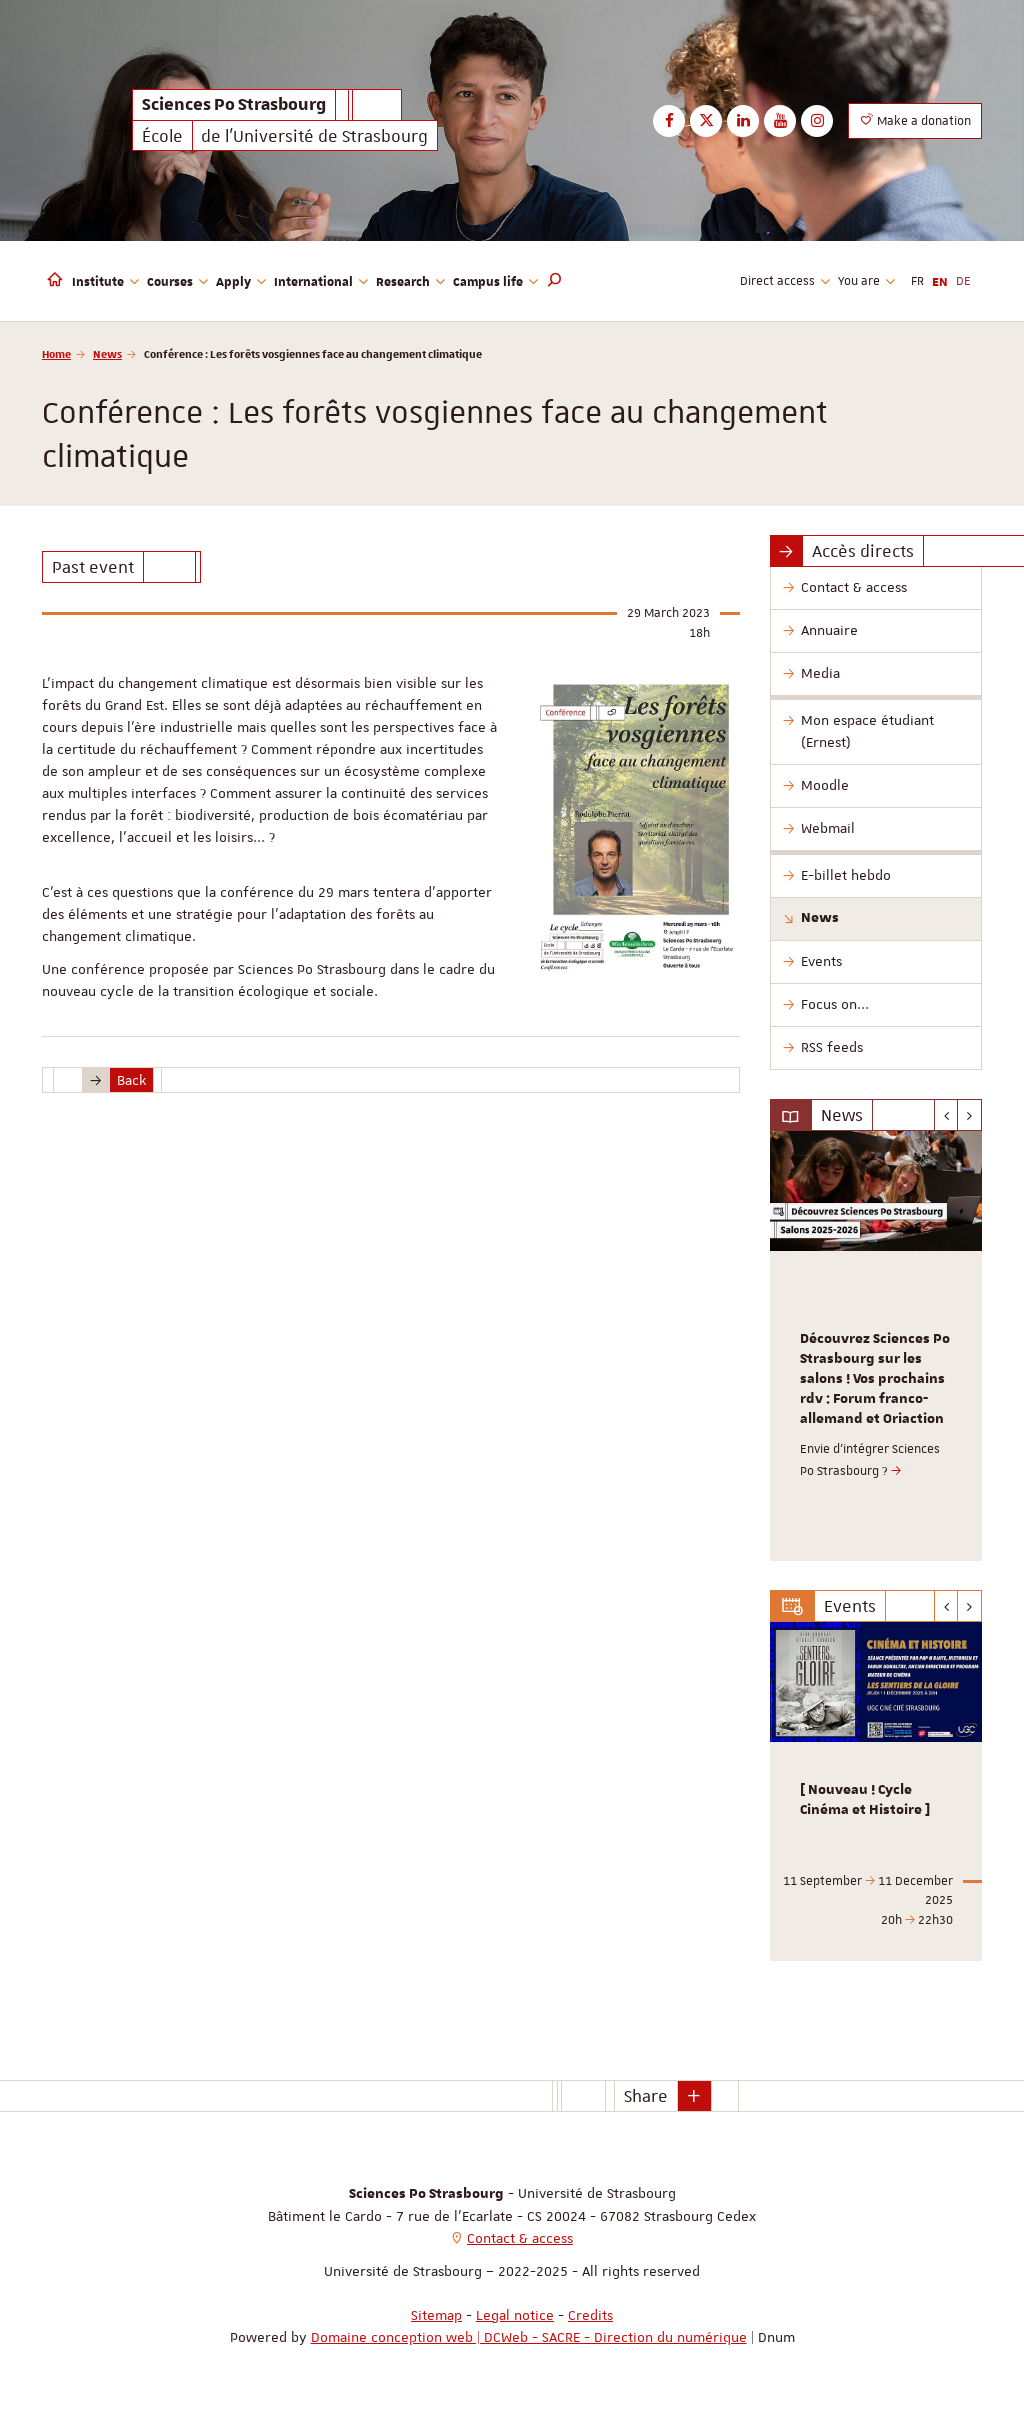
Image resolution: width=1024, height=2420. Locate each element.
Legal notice (515, 2315)
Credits (590, 2315)
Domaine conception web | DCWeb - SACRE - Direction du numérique (529, 2337)
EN (940, 281)
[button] (555, 281)
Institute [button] (105, 281)
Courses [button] (177, 281)
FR (917, 281)
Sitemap (436, 2315)
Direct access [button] (785, 281)
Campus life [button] (495, 281)
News (107, 353)
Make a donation (915, 120)
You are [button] (866, 281)
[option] (876, 1346)
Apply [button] (241, 281)
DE (963, 281)
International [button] (321, 281)
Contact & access (520, 2238)
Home (56, 353)
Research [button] (410, 281)
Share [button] (646, 2096)
